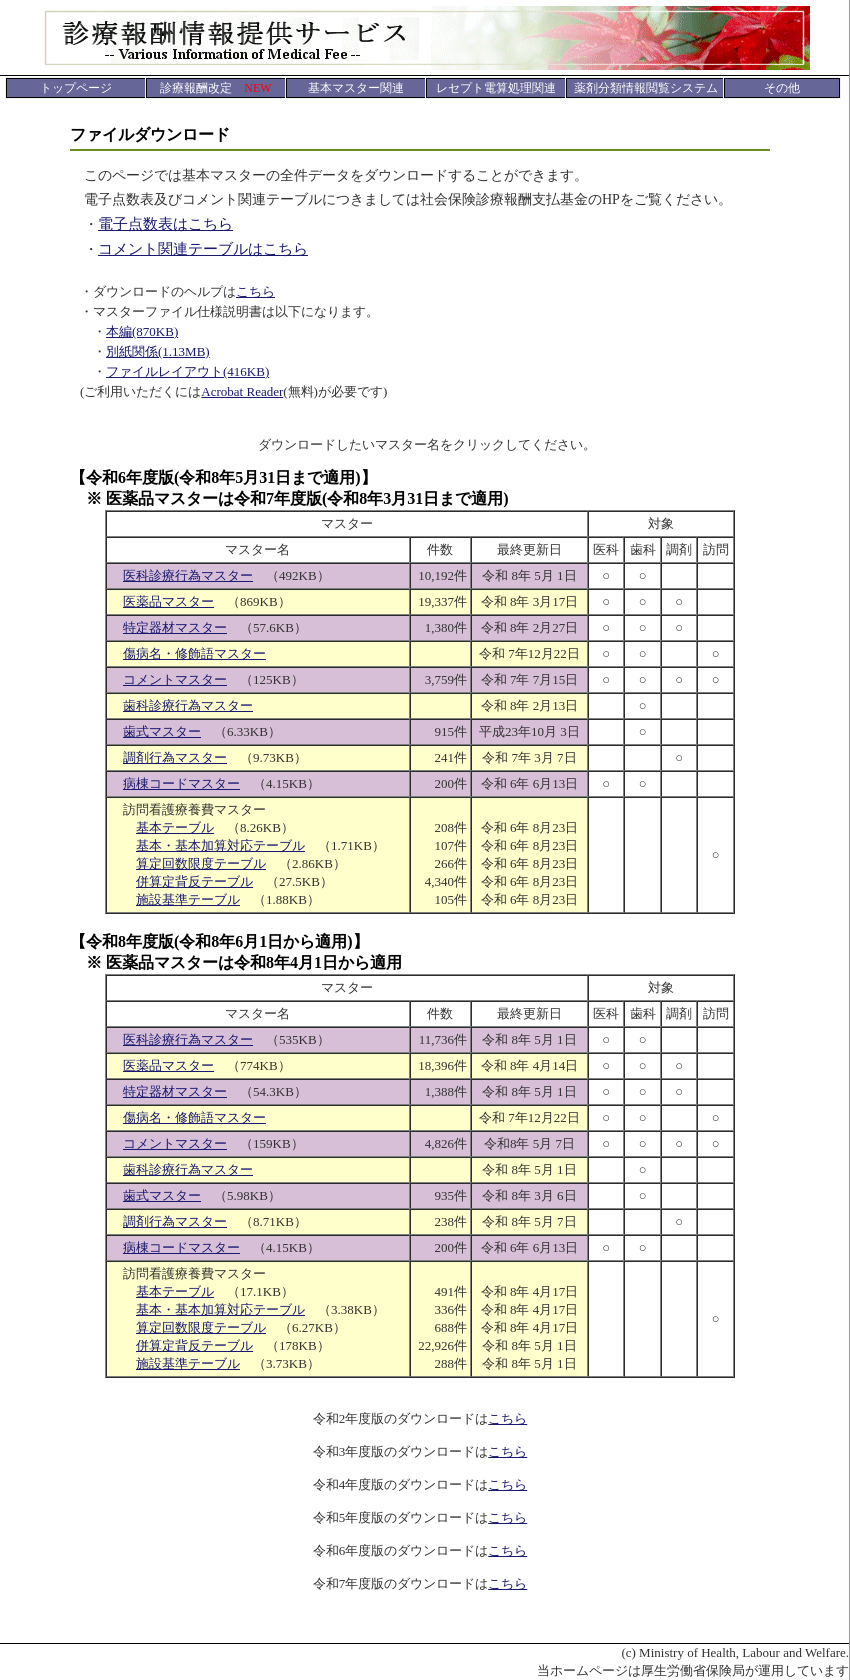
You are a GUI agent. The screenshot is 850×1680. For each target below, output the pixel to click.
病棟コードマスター (181, 783)
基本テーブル (175, 827)
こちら (255, 291)
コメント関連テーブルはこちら (203, 249)
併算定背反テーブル (194, 881)
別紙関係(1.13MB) (158, 351)
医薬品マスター (168, 601)
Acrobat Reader (242, 391)
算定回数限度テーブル (201, 863)
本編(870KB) (142, 331)
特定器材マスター (175, 627)
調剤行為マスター (175, 757)
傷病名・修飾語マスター (194, 653)
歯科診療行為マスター (188, 705)
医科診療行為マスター (188, 575)
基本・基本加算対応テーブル (220, 845)
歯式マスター (162, 731)
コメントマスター (175, 679)
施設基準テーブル (188, 899)
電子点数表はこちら (165, 224)
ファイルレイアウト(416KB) (187, 371)
